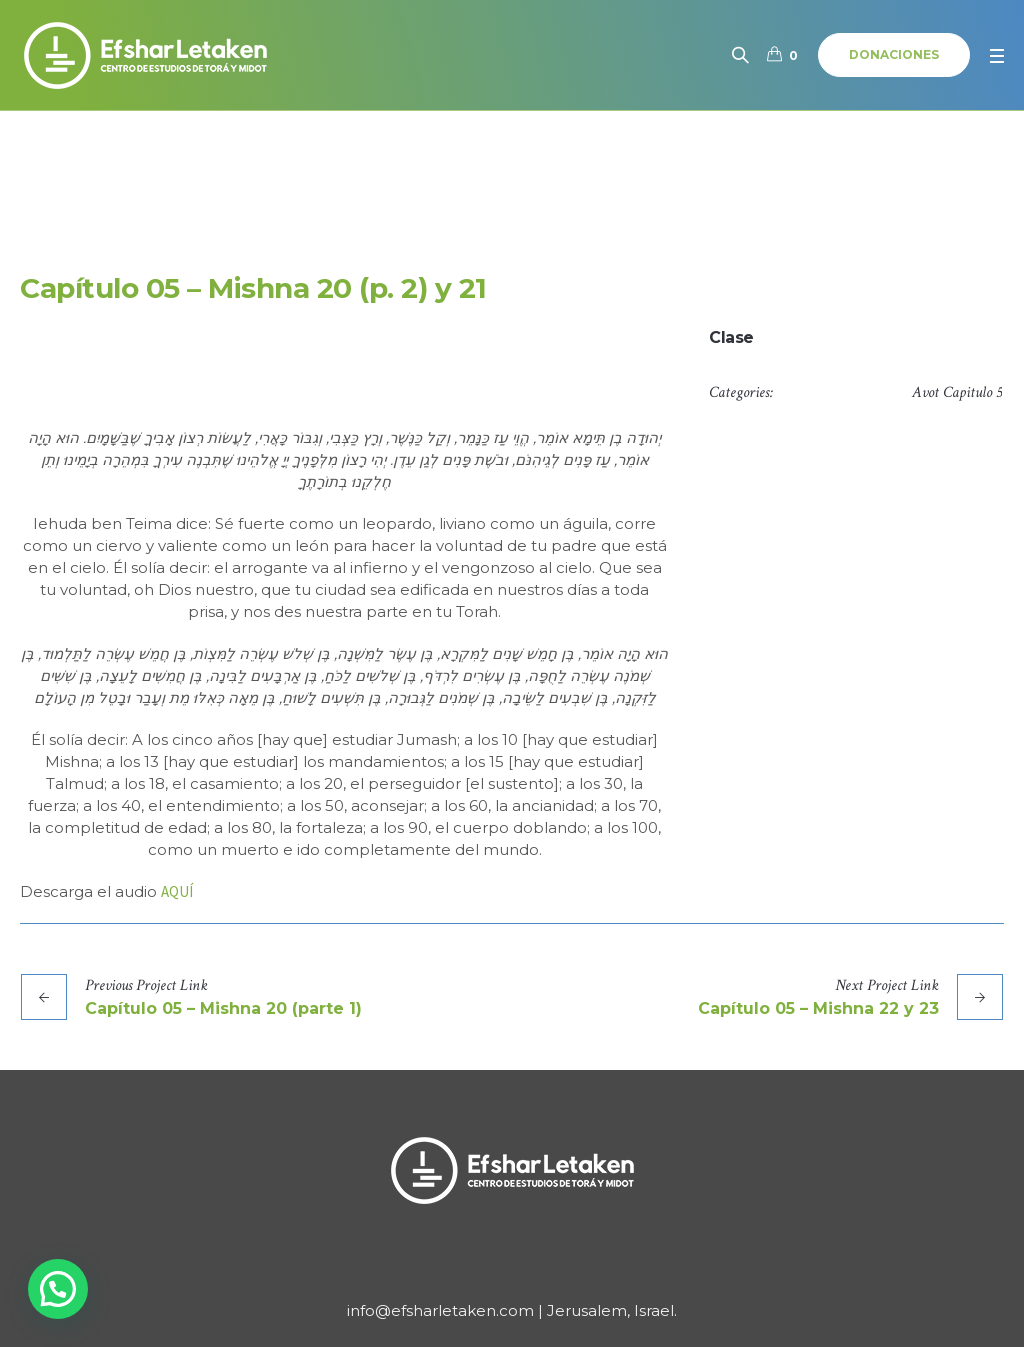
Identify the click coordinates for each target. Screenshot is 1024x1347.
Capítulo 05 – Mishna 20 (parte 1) (223, 1008)
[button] (58, 1289)
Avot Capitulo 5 (957, 392)
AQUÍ (177, 891)
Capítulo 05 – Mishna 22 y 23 (818, 1008)
